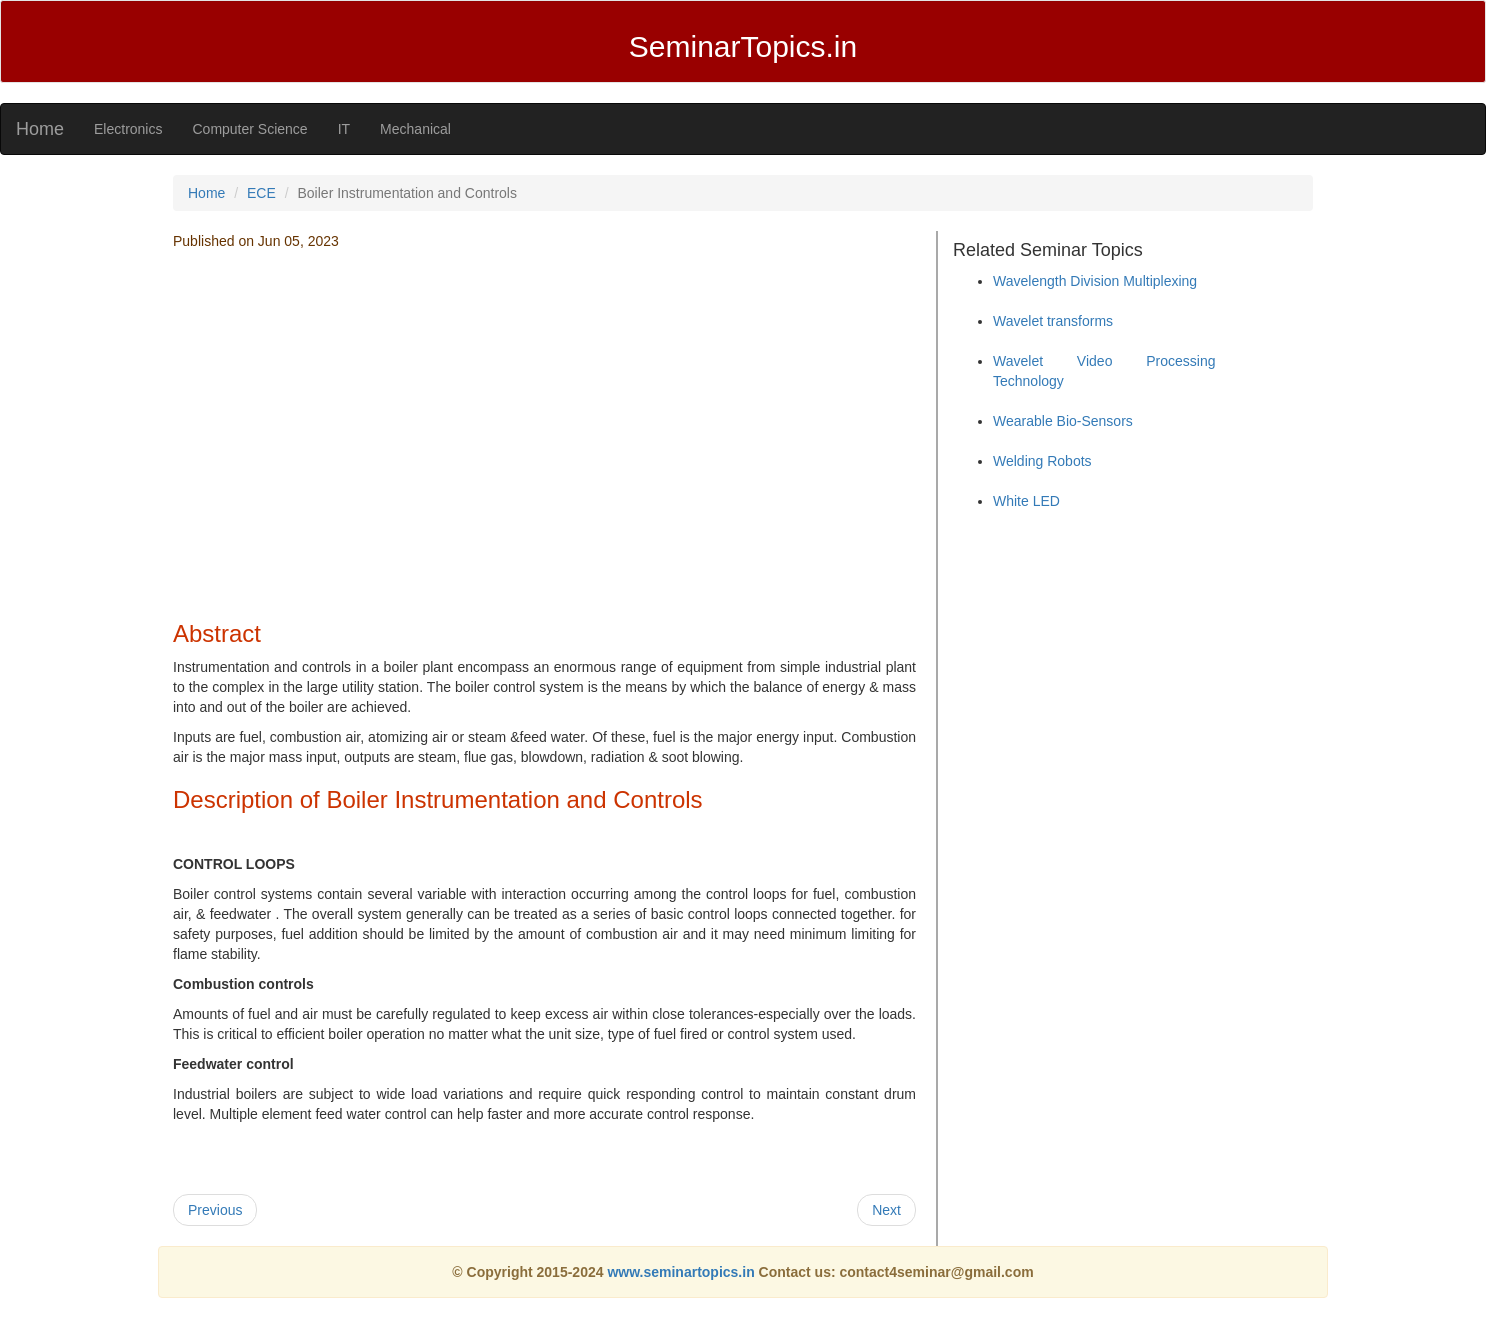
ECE (261, 193)
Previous (215, 1210)
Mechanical (415, 129)
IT (344, 129)
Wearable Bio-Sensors (1063, 421)
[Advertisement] (544, 461)
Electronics (128, 129)
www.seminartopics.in (682, 1272)
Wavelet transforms (1053, 321)
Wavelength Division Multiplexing (1095, 281)
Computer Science (249, 129)
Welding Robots (1042, 461)
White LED (1026, 501)
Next (886, 1210)
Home (40, 129)
